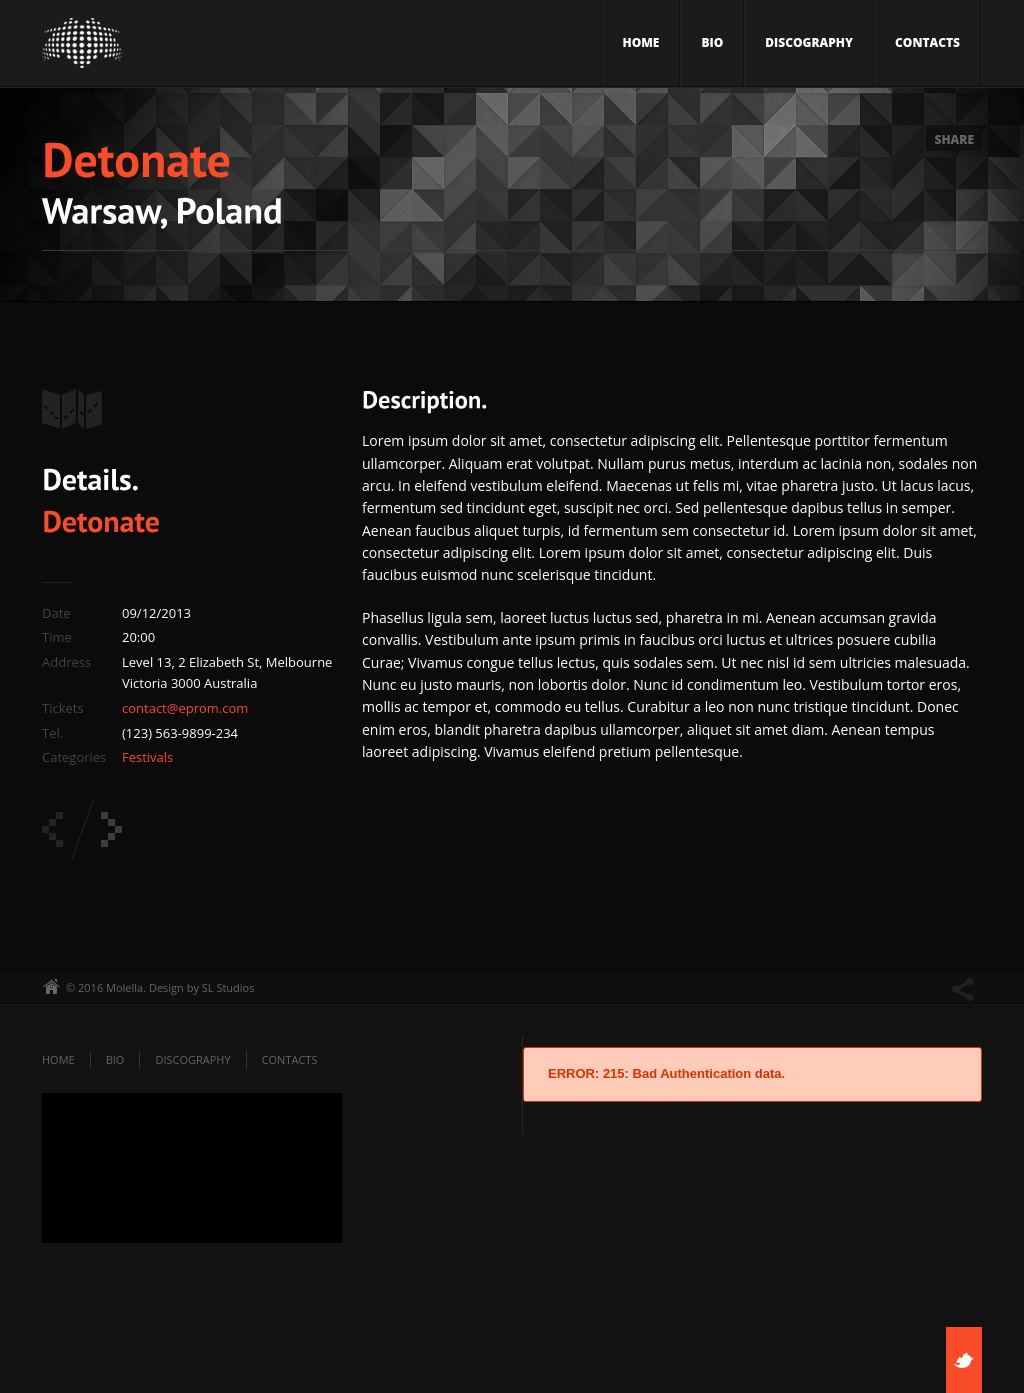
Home (641, 42)
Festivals (147, 757)
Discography (809, 42)
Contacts (927, 42)
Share (954, 139)
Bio (712, 42)
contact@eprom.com (185, 708)
